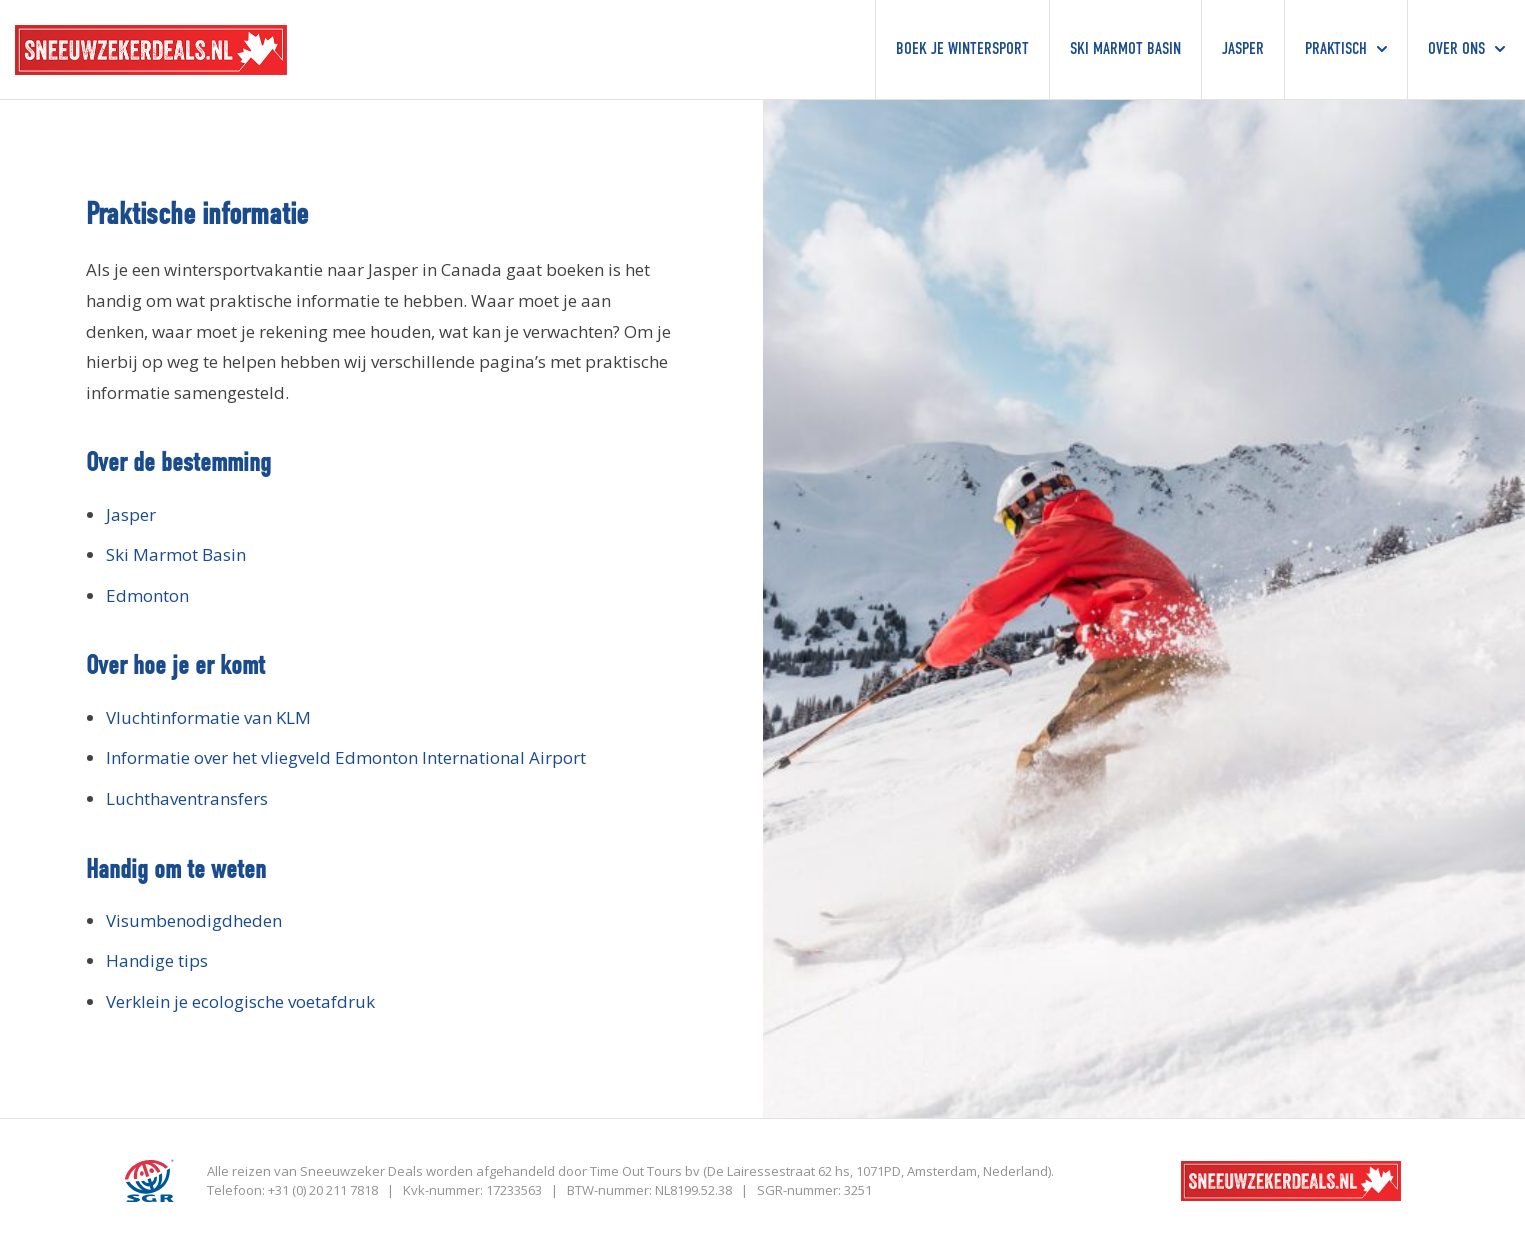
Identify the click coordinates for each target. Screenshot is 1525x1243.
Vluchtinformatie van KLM (208, 717)
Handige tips (157, 960)
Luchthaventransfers (187, 798)
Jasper (131, 514)
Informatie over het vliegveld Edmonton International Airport (346, 757)
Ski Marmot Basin (176, 554)
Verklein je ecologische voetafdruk (240, 1001)
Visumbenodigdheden (194, 920)
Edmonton (147, 595)
